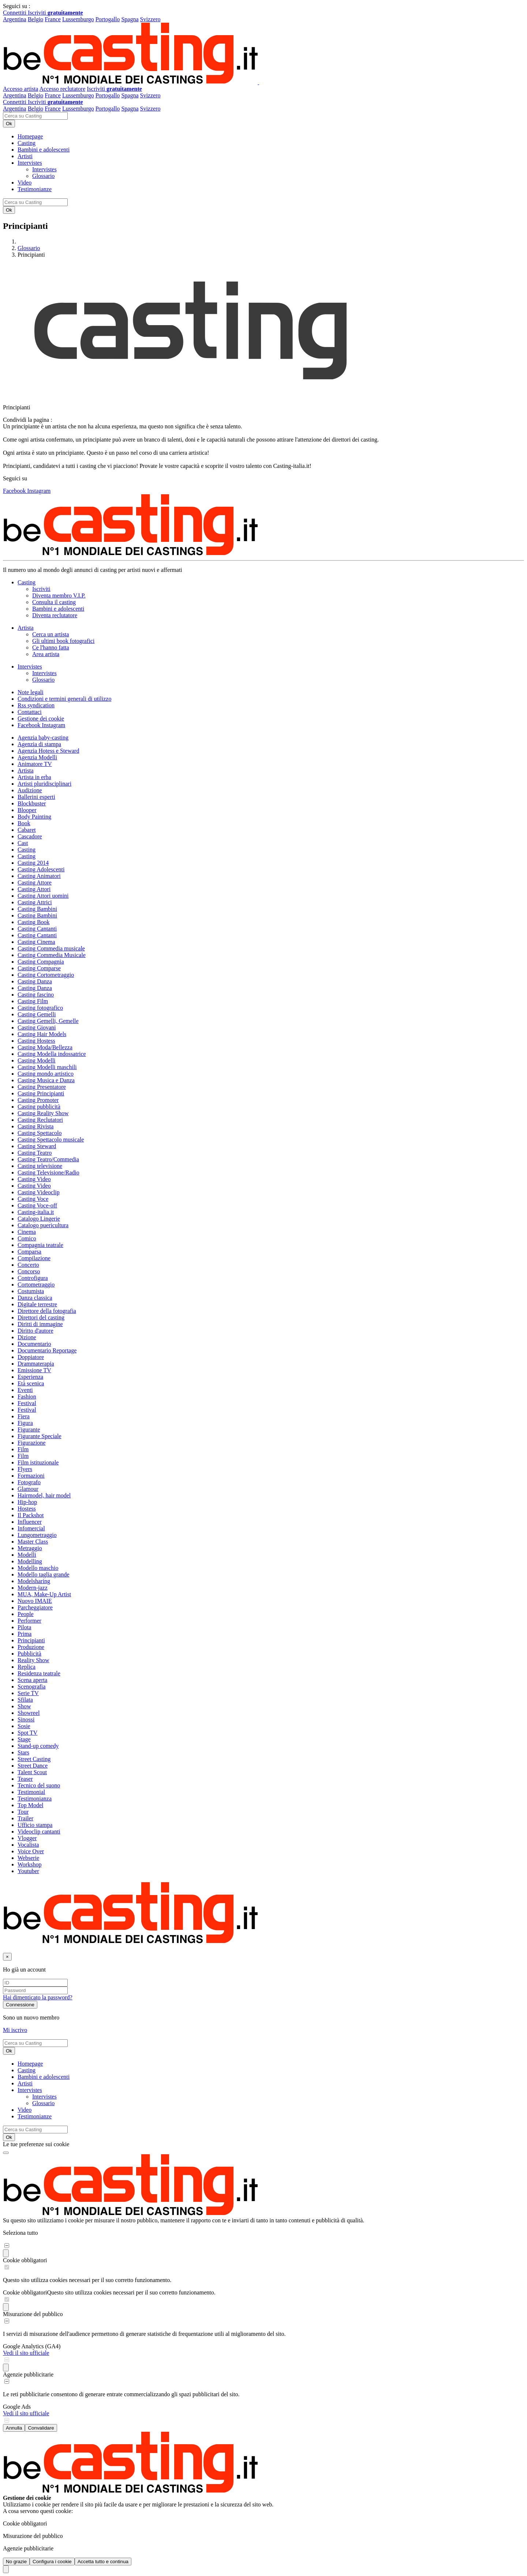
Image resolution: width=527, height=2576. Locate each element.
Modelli (27, 1555)
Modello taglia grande (43, 1574)
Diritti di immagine (40, 1324)
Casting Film (33, 1001)
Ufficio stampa (35, 1825)
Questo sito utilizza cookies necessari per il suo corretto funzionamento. (131, 2292)
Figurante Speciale (39, 1436)
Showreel (29, 1713)
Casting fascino (36, 994)
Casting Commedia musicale (51, 948)
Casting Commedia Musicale (52, 955)
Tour (23, 1812)
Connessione (20, 2004)
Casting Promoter (38, 1100)
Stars (23, 1752)
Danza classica (35, 1298)
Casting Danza (35, 981)
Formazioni (31, 1476)
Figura (25, 1423)
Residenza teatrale (39, 1673)
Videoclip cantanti (39, 1831)
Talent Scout (32, 1772)
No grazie (16, 2561)
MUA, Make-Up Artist (44, 1594)
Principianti (31, 1640)
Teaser (25, 1779)
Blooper (27, 810)
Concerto (28, 1265)
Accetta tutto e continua (103, 2561)
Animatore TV (35, 764)
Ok (9, 123)
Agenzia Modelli (37, 757)
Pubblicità (29, 1653)
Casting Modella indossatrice (52, 1054)
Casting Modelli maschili (47, 1067)
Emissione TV (34, 1370)
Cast (23, 843)
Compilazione (34, 1258)
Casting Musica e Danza (46, 1080)
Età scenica (31, 1383)
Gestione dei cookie (41, 718)
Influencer (30, 1522)
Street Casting (34, 1759)
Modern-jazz (33, 1588)
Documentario (34, 1344)
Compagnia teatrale (40, 1245)
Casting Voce (33, 1199)
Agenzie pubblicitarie (28, 2374)
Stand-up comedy (38, 1746)
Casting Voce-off (37, 1205)
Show (24, 1706)
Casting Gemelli (37, 1014)
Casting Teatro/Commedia (48, 1159)
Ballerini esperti (36, 797)
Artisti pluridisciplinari (44, 784)
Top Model (30, 1805)
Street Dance (33, 1765)
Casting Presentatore (42, 1087)
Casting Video (34, 1179)
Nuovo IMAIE (35, 1601)
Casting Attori (34, 889)
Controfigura (33, 1278)
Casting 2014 (33, 863)
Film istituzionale (38, 1462)
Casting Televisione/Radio (48, 1172)
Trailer (25, 1818)
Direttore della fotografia (47, 1311)
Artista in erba (34, 777)
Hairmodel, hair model (44, 1495)
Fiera (24, 1416)
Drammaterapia (36, 1363)
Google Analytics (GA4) (31, 2346)
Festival (27, 1403)
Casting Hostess (36, 1041)
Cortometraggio (36, 1284)
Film (23, 1449)
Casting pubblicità (39, 1106)
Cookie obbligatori (25, 2260)
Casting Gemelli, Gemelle (48, 1021)
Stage (24, 1739)
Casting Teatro (35, 1153)
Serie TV (28, 1693)
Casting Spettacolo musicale (51, 1139)
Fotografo (29, 1482)
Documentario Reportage (47, 1350)
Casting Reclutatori (40, 1120)
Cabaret (27, 830)
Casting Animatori (39, 876)
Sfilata (25, 1700)
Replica (26, 1667)
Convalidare (41, 2428)
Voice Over (31, 1851)
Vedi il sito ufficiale (26, 2353)
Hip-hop (27, 1502)
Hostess (27, 1508)
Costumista (31, 1291)
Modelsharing (34, 1581)
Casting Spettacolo (39, 1133)
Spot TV (27, 1733)
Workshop (29, 1864)
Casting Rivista (35, 1126)
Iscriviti (55, 13)
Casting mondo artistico (46, 1074)
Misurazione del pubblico (33, 2314)
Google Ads (17, 2407)
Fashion (27, 1396)
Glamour (28, 1489)
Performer (29, 1621)
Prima (24, 1634)
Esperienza (30, 1377)
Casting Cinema (36, 942)
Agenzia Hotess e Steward (48, 751)
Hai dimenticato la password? (37, 1997)
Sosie (24, 1726)
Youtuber (28, 1871)
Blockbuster (32, 803)
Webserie (28, 1858)
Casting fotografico (40, 1008)
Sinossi (26, 1719)
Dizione (27, 1337)
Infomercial (31, 1528)
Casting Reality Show (43, 1113)
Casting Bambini (37, 909)
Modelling (30, 1561)
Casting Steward (37, 1146)
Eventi (25, 1390)
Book (24, 823)
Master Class (33, 1541)
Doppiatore (31, 1357)
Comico (27, 1238)
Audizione (30, 790)
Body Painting (34, 817)
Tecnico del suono (39, 1785)
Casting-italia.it (36, 1212)
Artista (26, 770)
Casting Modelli (37, 1060)
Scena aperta (32, 1680)
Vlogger (27, 1838)
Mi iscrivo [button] (15, 2030)
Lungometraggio (37, 1535)
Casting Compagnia (41, 961)
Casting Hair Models (42, 1034)
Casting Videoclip (39, 1192)
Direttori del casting (41, 1317)
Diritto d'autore (35, 1331)
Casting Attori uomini (43, 896)
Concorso (29, 1271)
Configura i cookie (52, 2561)
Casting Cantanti (37, 929)
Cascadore (30, 836)
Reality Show (33, 1660)
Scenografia (31, 1686)
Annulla (14, 2428)
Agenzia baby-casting (43, 737)
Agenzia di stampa (39, 744)
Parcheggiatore (35, 1607)
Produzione (31, 1647)
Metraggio (30, 1548)
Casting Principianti (41, 1093)
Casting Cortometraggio (46, 975)
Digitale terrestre (37, 1304)
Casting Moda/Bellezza (45, 1047)
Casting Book (34, 922)
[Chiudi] (7, 1957)
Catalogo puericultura (43, 1225)
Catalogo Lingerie (39, 1219)
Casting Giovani (37, 1027)
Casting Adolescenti (41, 869)
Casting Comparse (39, 968)
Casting (26, 849)
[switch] (6, 2245)
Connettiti (15, 13)
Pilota (24, 1627)
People (26, 1614)
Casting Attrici (35, 902)
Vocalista (28, 1845)
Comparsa (29, 1251)
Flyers (25, 1469)
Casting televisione (40, 1166)
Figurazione (31, 1443)
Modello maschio (38, 1568)
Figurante (29, 1429)
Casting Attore (35, 882)
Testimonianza (35, 1798)
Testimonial (31, 1792)
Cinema (27, 1232)
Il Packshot (31, 1515)
